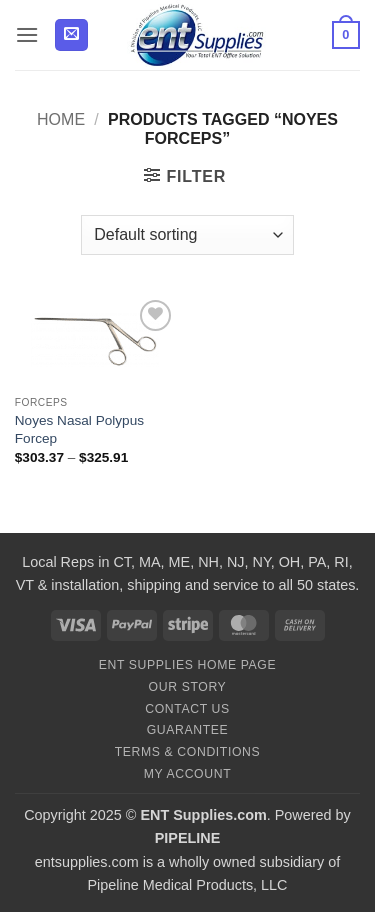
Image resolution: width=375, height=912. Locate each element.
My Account (187, 774)
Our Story (188, 687)
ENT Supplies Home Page (188, 665)
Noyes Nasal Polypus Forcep (79, 429)
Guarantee (188, 730)
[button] (27, 34)
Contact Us (187, 709)
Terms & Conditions (188, 752)
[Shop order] (187, 235)
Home (61, 119)
